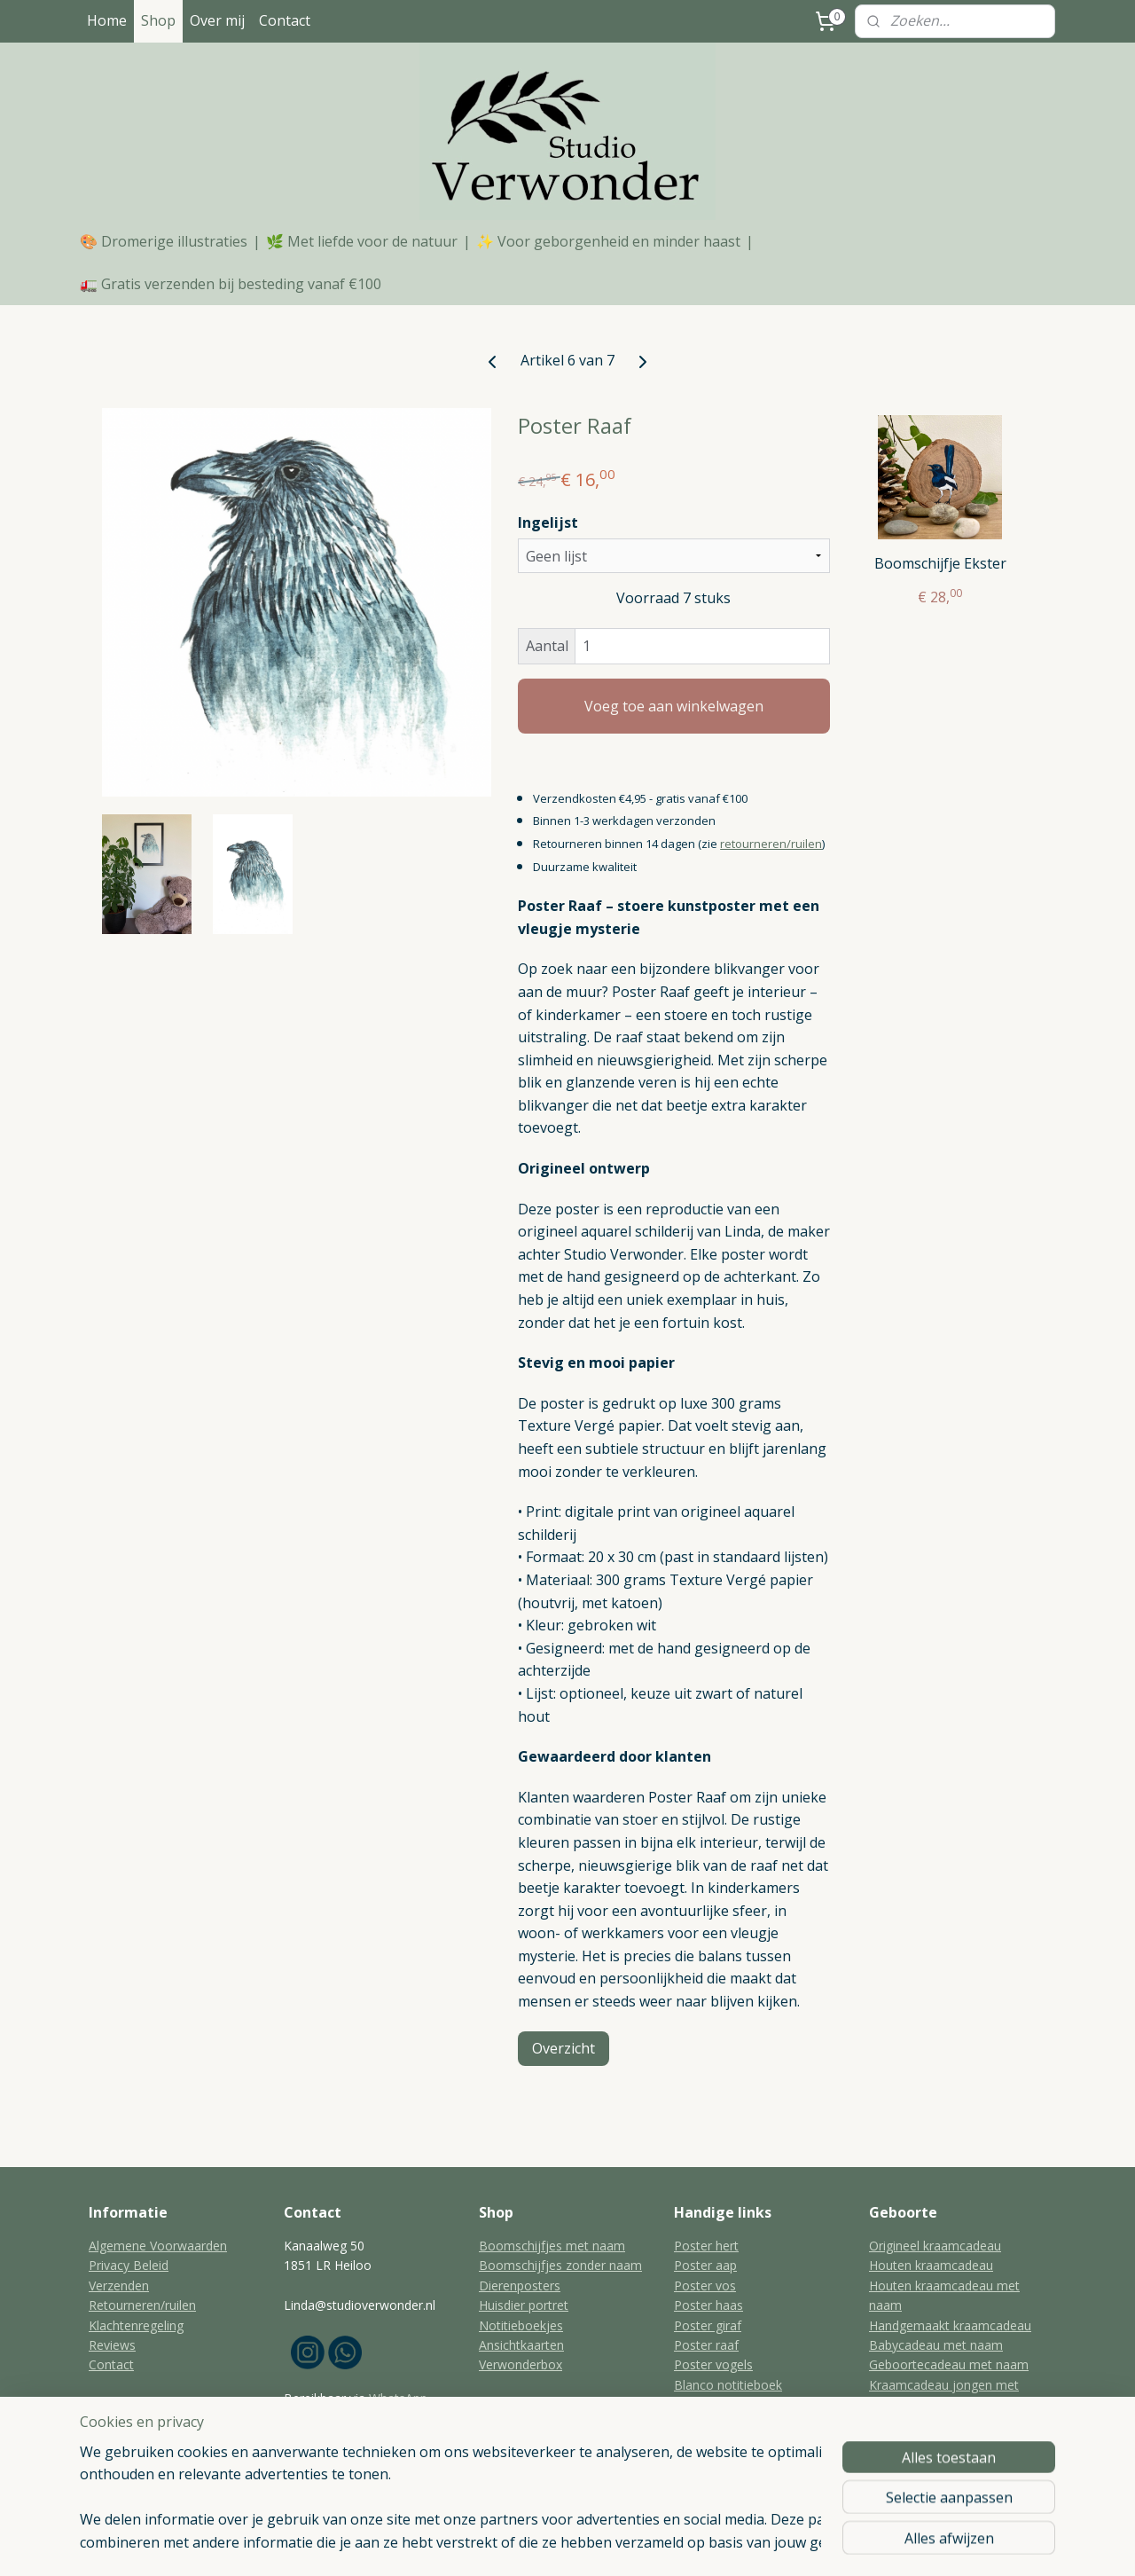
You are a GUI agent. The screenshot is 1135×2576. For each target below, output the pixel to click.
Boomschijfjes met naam (552, 2245)
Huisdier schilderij (723, 2424)
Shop (158, 20)
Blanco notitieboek (728, 2384)
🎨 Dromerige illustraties (163, 241)
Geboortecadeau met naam (949, 2364)
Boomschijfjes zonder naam (560, 2265)
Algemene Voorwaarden (158, 2245)
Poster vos (705, 2285)
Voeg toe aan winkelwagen (673, 706)
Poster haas (708, 2305)
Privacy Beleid (128, 2265)
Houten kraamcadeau (931, 2265)
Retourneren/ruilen (142, 2305)
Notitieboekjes (521, 2325)
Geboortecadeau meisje (938, 2463)
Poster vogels (713, 2364)
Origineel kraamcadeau (935, 2245)
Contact (284, 20)
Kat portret (705, 2404)
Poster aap (705, 2265)
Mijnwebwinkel (827, 2543)
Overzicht (563, 2048)
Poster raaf (706, 2344)
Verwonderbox (520, 2364)
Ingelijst (548, 522)
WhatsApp (398, 2398)
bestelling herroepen (560, 2543)
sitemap (454, 2543)
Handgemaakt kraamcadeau (950, 2325)
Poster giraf (707, 2325)
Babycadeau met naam (936, 2344)
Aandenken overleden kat (746, 2444)
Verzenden (119, 2285)
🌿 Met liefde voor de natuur (362, 241)
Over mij (217, 20)
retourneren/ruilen (771, 844)
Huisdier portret (523, 2305)
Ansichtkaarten (521, 2344)
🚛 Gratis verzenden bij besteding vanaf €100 (230, 284)
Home (107, 20)
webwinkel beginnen (672, 2543)
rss (491, 2543)
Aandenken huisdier (730, 2463)
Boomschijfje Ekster (940, 563)
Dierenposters (519, 2285)
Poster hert (706, 2245)
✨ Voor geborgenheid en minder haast (608, 241)
